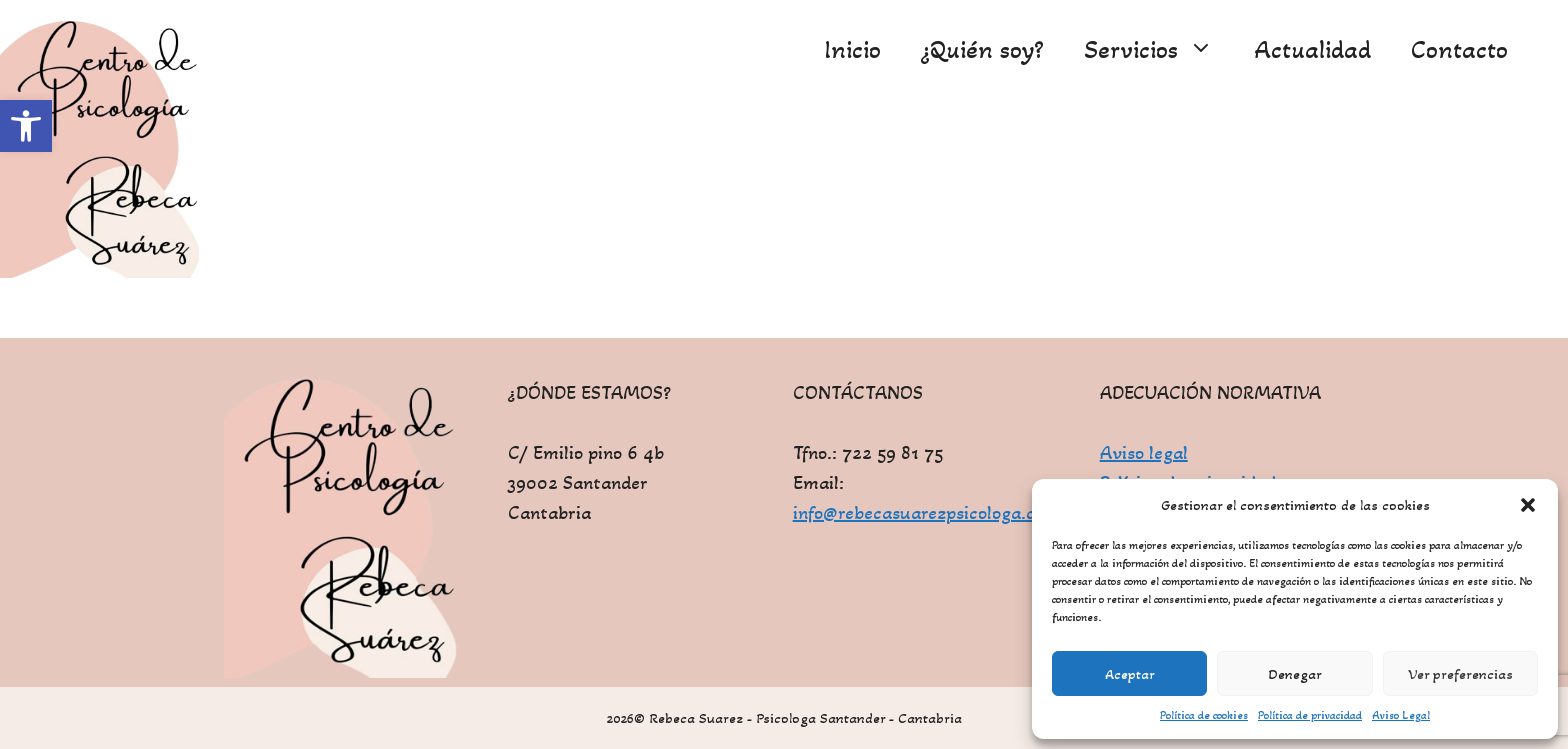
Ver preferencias (1460, 674)
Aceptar (1130, 674)
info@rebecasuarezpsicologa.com (926, 513)
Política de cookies (1204, 715)
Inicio (852, 49)
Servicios (1159, 50)
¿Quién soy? (982, 49)
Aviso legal (1144, 453)
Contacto (1459, 49)
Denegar (1295, 674)
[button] (26, 126)
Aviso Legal (1401, 715)
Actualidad (1312, 49)
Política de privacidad (1310, 715)
